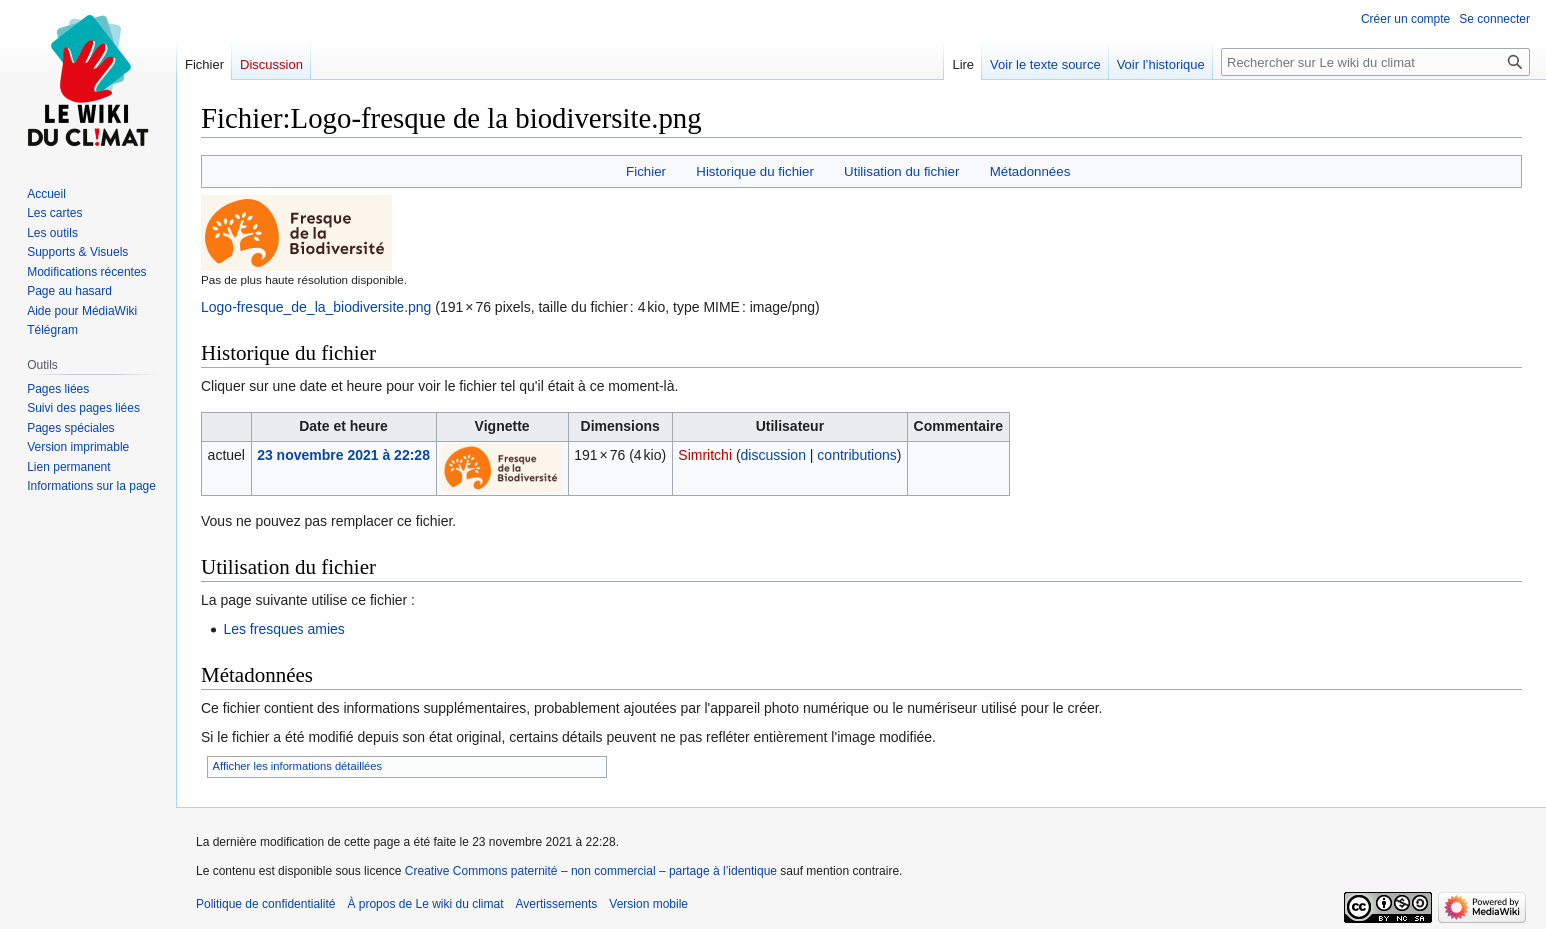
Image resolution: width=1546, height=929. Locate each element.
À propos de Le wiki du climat (425, 904)
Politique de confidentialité (265, 904)
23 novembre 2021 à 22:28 (343, 455)
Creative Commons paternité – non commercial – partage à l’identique (591, 871)
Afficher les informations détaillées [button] (298, 766)
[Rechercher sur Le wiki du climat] (1375, 62)
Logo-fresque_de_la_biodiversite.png (316, 307)
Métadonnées (1030, 171)
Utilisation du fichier (901, 171)
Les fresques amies (283, 629)
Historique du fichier (755, 171)
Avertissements (557, 904)
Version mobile (648, 904)
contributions (856, 455)
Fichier (646, 171)
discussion (773, 455)
